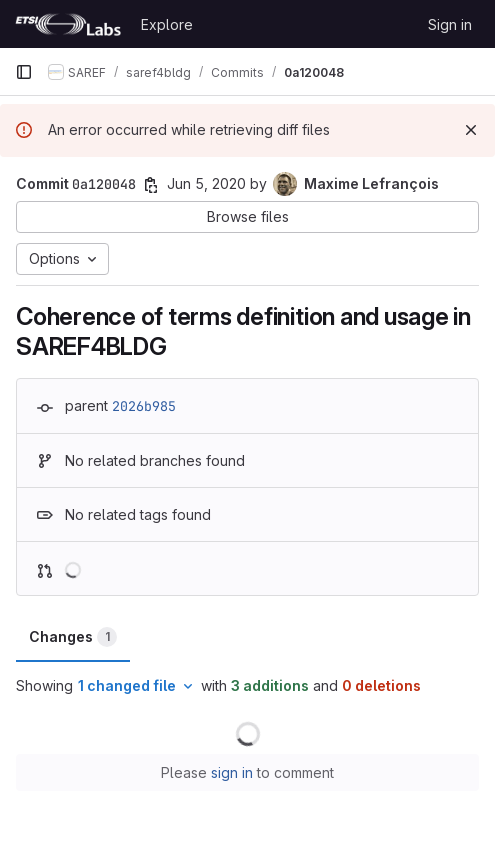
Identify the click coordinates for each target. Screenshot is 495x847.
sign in (232, 772)
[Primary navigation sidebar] (24, 72)
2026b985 (144, 406)
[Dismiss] (471, 130)
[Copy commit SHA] (151, 185)
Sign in (450, 24)
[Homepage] (68, 24)
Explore (167, 24)
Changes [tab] (73, 637)
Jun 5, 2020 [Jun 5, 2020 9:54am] (206, 183)
